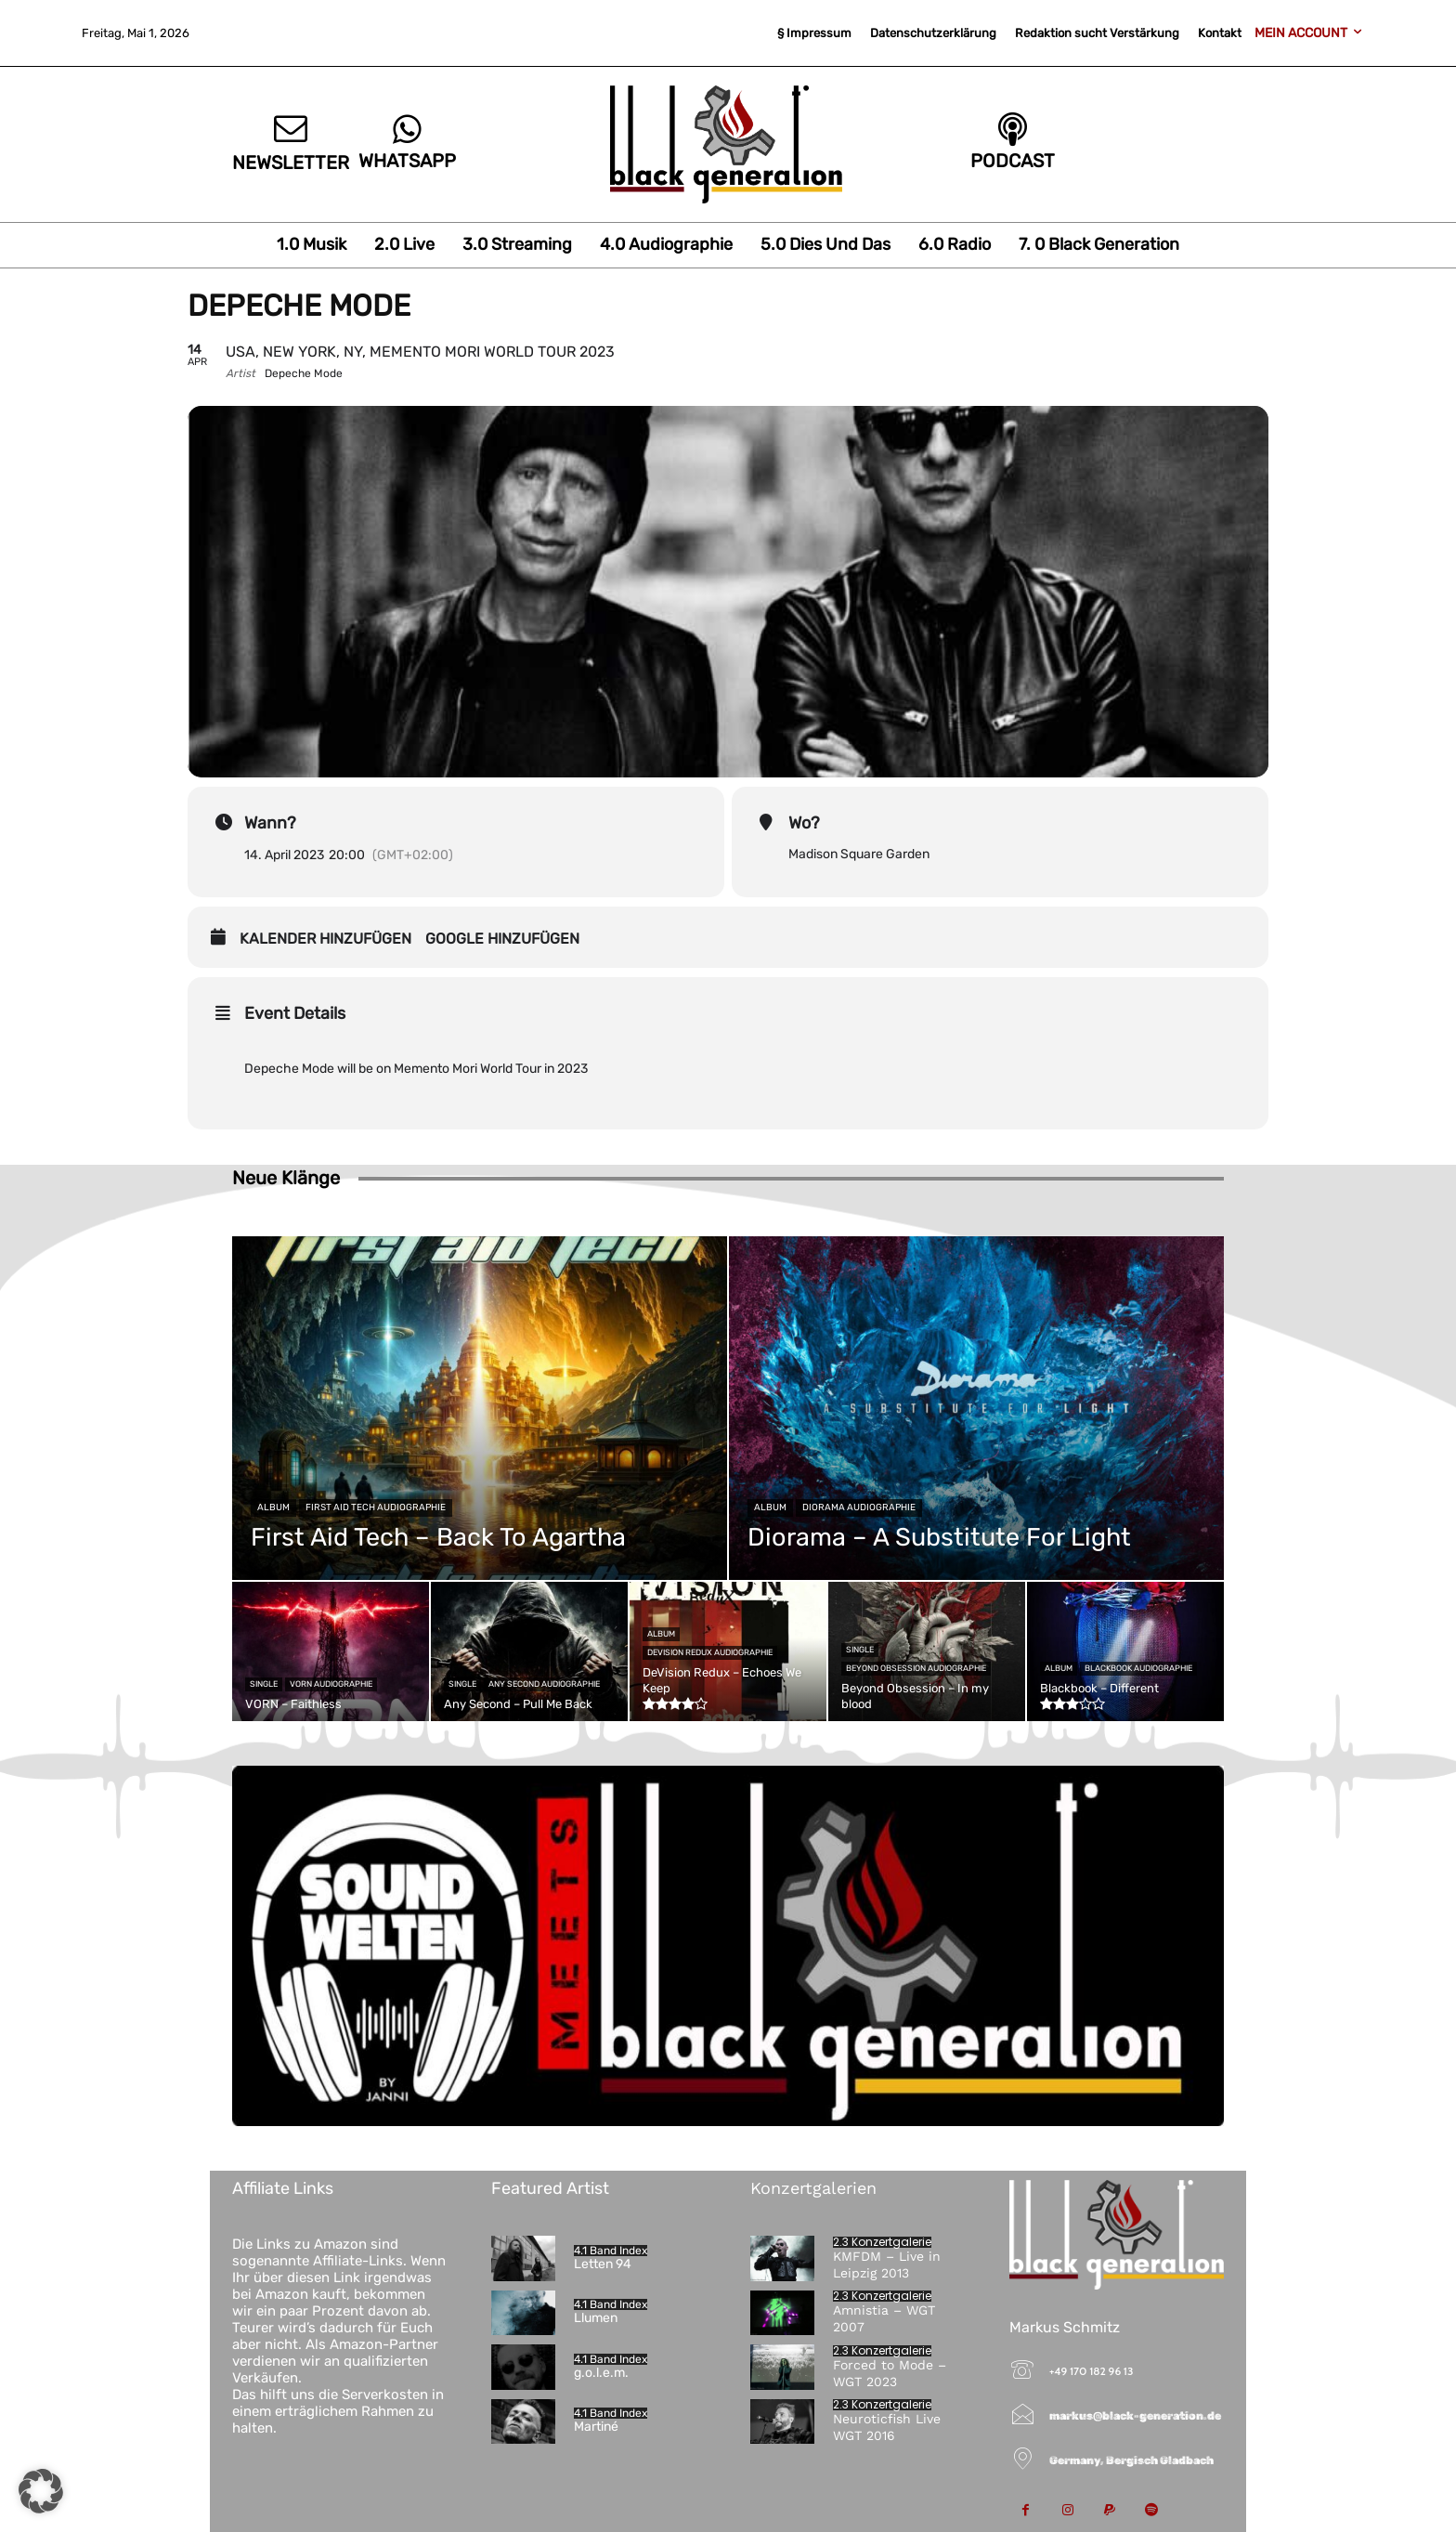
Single (264, 1684)
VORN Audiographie (331, 1684)
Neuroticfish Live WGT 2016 (887, 2427)
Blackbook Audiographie (1138, 1668)
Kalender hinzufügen (325, 938)
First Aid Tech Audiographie (376, 1507)
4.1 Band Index (610, 2250)
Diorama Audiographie (859, 1507)
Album (273, 1507)
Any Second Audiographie (544, 1684)
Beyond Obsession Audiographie (916, 1668)
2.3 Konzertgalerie (882, 2242)
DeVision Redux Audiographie (710, 1652)
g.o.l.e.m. (601, 2373)
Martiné (596, 2426)
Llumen (596, 2318)
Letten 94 (602, 2264)
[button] (41, 2491)
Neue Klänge (286, 1178)
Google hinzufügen (502, 938)
